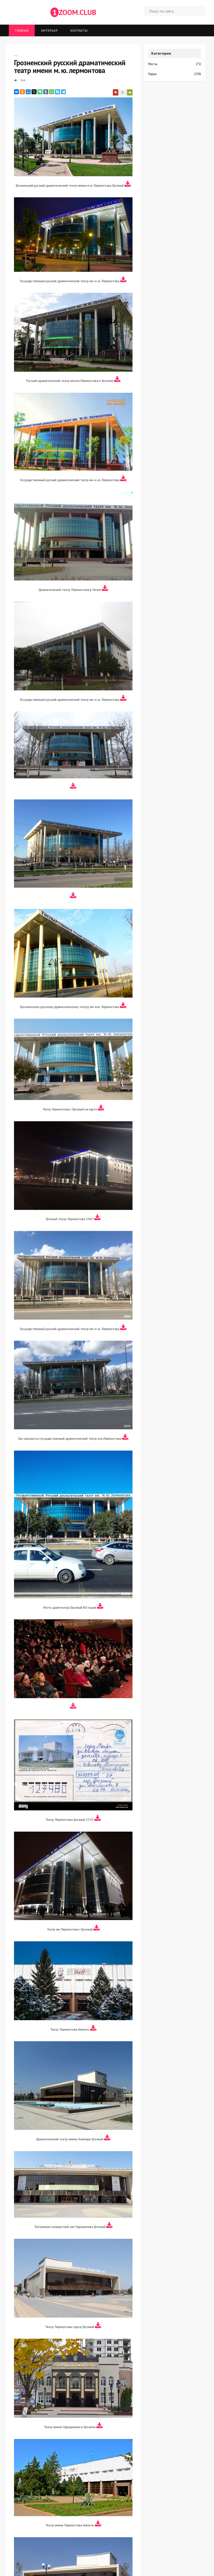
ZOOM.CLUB (73, 12)
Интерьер (49, 30)
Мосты (152, 64)
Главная (21, 30)
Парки (152, 74)
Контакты (78, 30)
